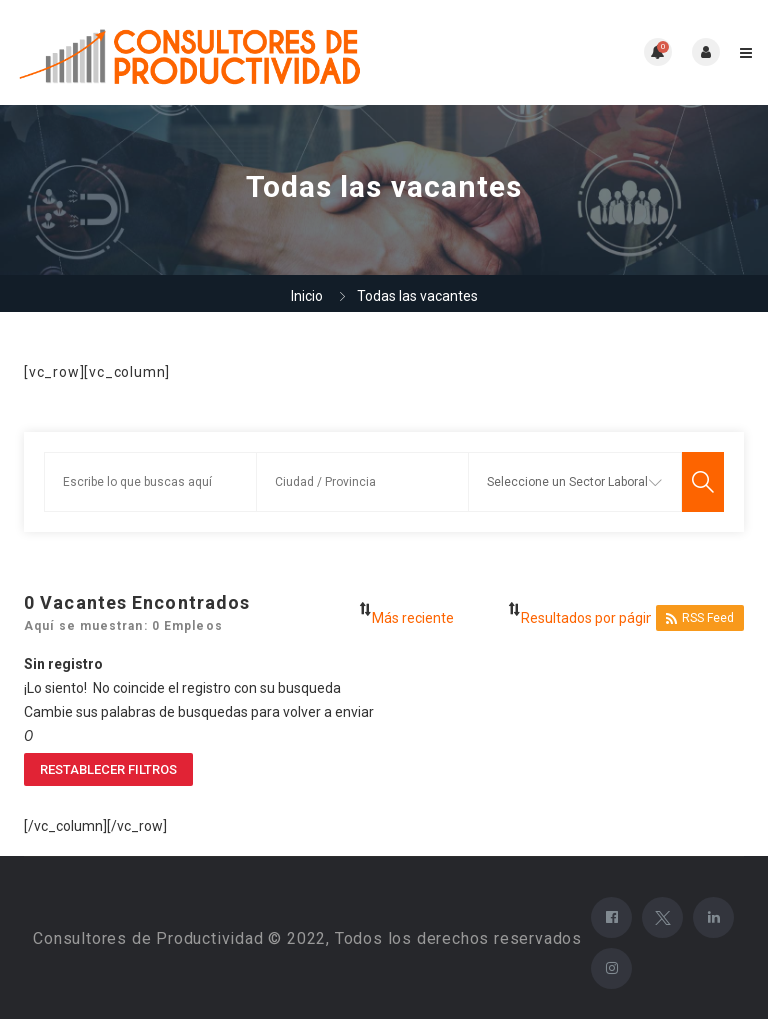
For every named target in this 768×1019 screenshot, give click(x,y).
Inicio (307, 296)
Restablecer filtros (108, 769)
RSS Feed (700, 618)
